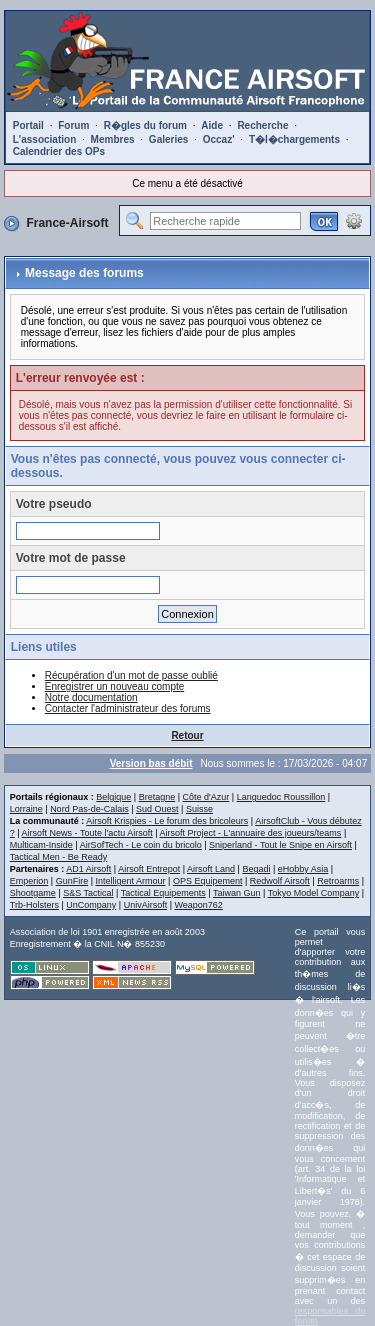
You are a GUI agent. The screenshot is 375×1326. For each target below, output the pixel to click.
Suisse (199, 809)
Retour (187, 735)
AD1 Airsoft (88, 869)
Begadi (256, 869)
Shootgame (33, 893)
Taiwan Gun (237, 893)
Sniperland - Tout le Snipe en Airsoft (280, 845)
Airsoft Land (211, 869)
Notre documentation (91, 697)
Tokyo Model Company (314, 893)
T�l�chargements (294, 139)
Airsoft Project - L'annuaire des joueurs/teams (251, 833)
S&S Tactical (88, 893)
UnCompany (91, 905)
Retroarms (338, 881)
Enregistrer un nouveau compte (115, 686)
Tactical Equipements (163, 893)
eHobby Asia (303, 869)
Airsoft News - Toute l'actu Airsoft (87, 833)
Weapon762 (199, 905)
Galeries (168, 139)
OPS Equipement (208, 881)
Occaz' (219, 139)
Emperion (29, 881)
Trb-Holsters (34, 905)
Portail (28, 125)
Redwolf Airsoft (280, 881)
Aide (212, 125)
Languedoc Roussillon (281, 797)
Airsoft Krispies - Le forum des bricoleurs (167, 821)
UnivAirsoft (146, 905)
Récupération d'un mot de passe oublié (131, 675)
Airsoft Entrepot (149, 869)
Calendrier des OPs (59, 151)
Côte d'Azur (206, 797)
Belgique (113, 797)
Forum (73, 125)
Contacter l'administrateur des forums (128, 708)
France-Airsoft (67, 223)
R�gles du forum (145, 125)
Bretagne (157, 797)
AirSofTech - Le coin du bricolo (141, 845)
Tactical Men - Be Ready (59, 857)
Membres (113, 139)
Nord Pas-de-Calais (89, 809)
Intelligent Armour (130, 881)
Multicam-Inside (41, 845)
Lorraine (26, 809)
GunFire (72, 881)
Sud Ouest (157, 809)
